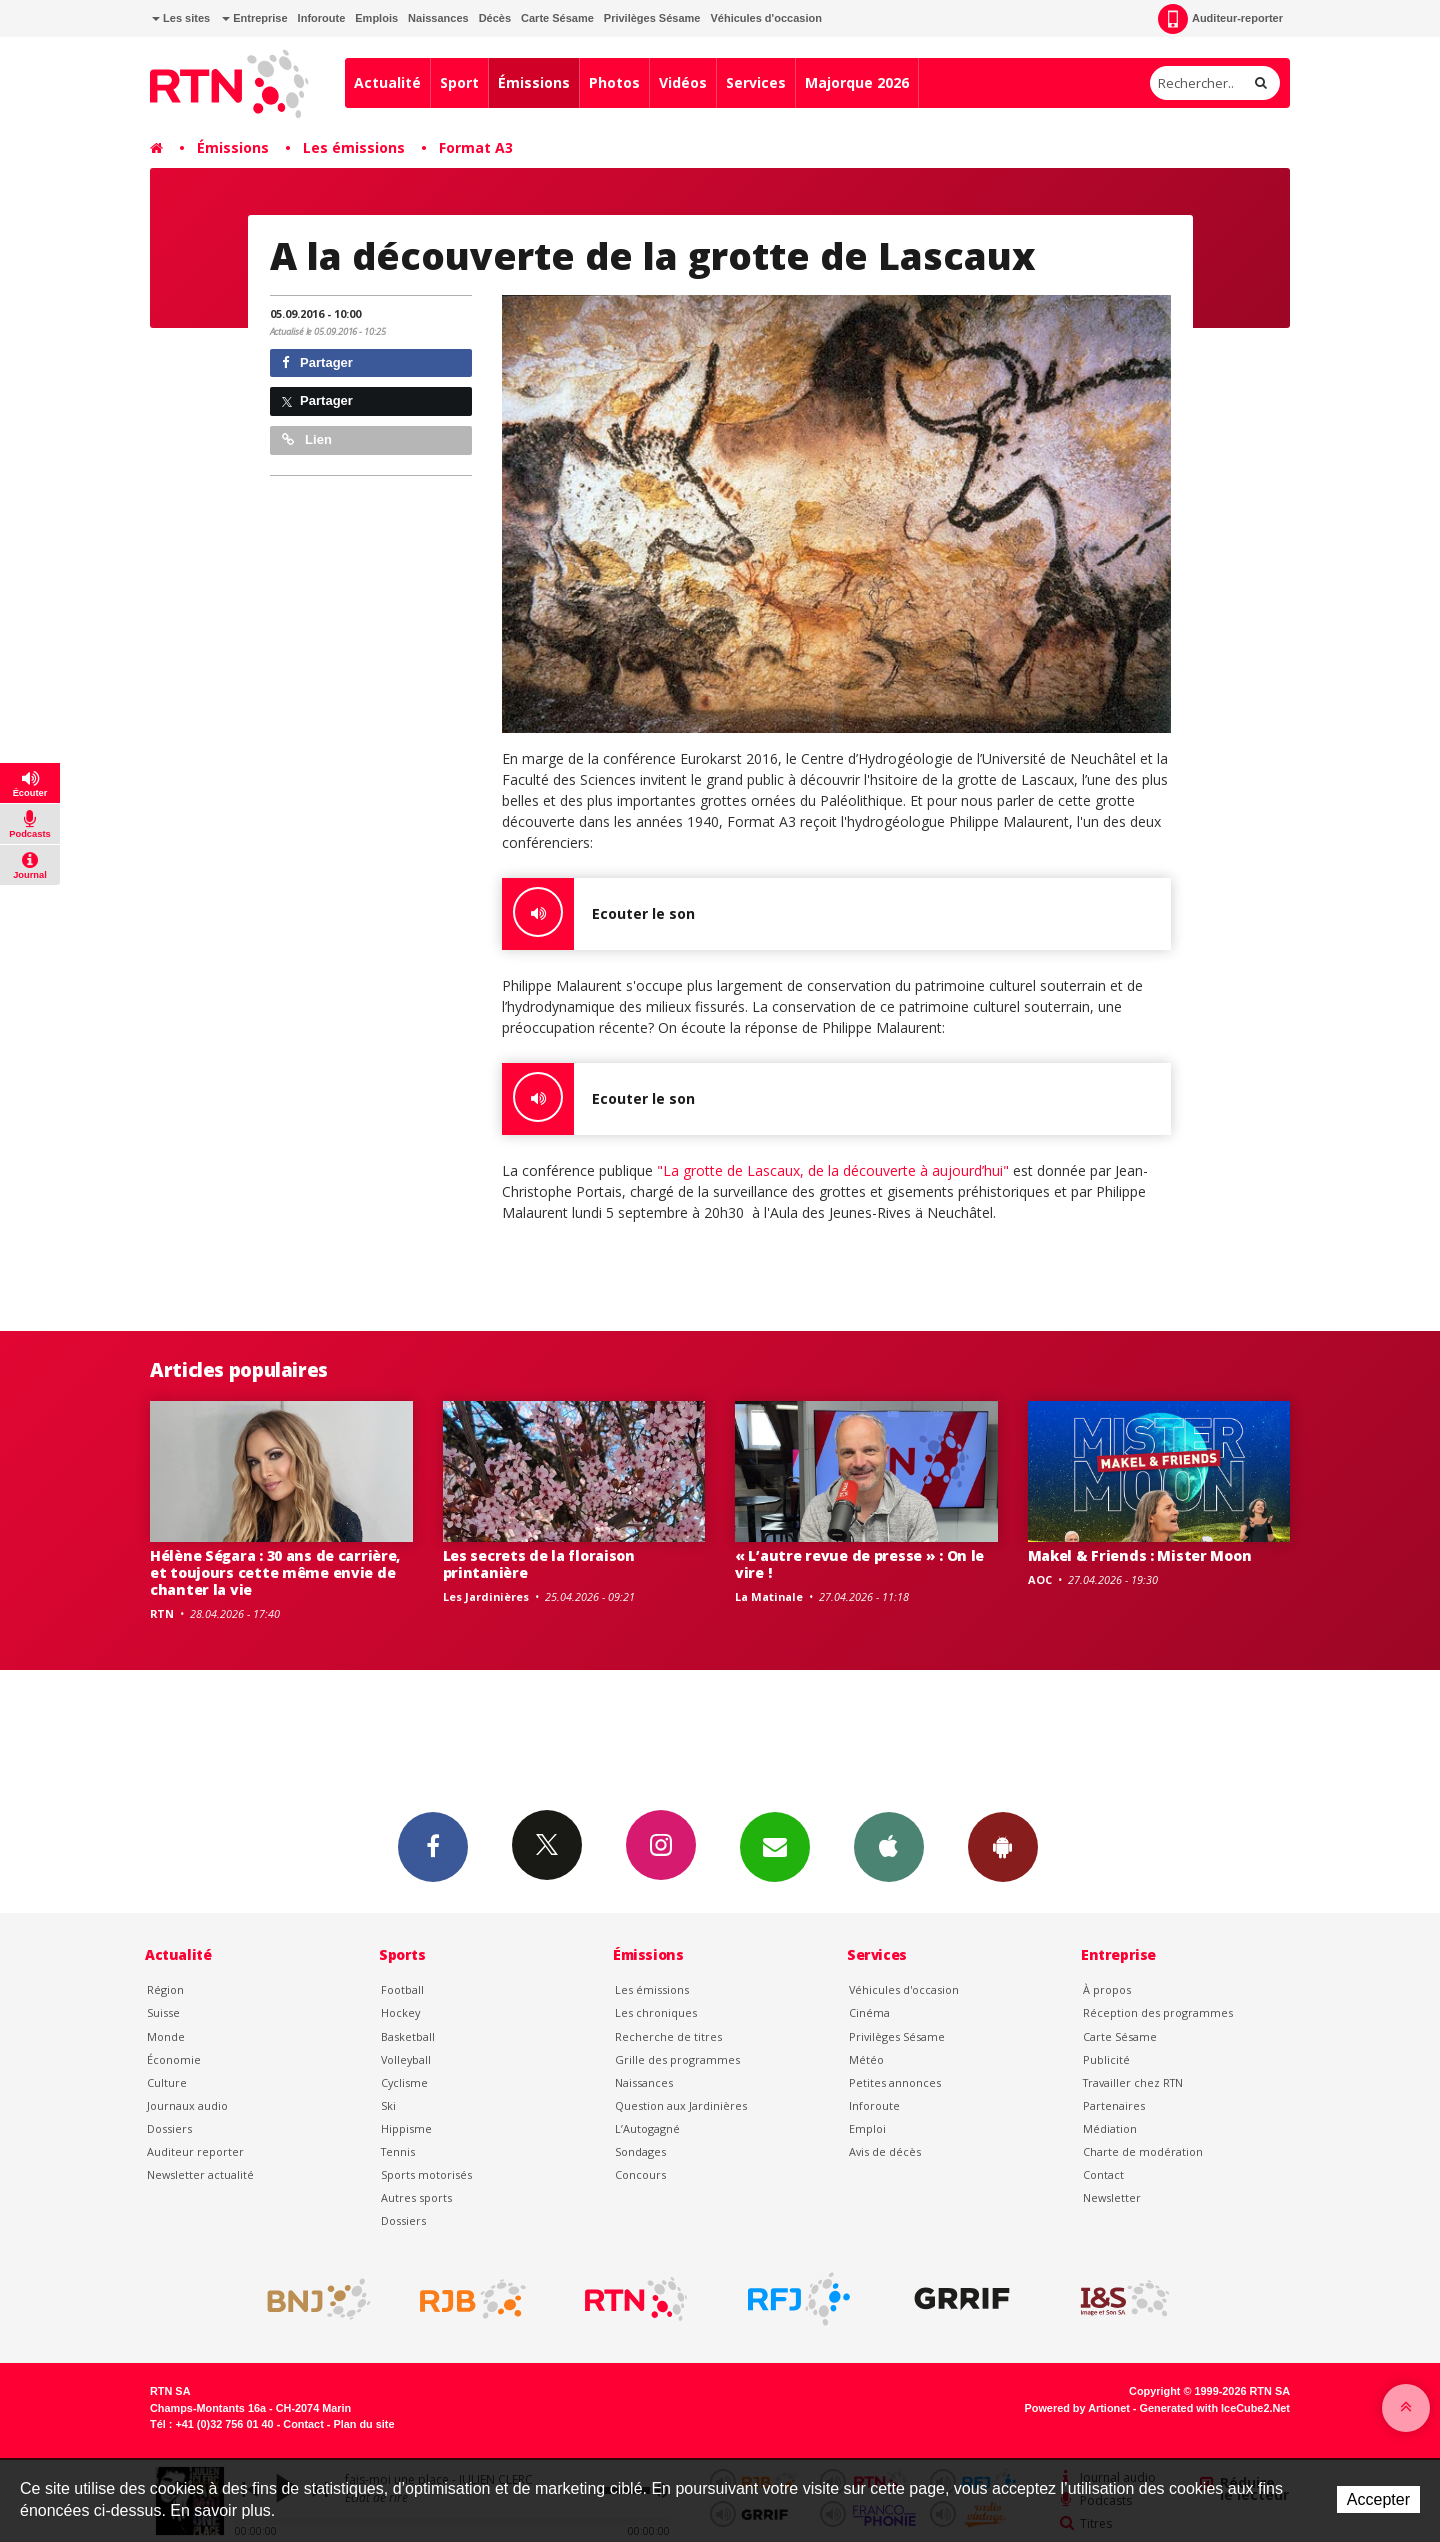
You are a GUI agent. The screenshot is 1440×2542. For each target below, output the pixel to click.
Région (165, 1989)
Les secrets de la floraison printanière (539, 1564)
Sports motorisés (426, 2174)
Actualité (387, 82)
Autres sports (416, 2197)
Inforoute (322, 18)
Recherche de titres (668, 2036)
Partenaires (1114, 2105)
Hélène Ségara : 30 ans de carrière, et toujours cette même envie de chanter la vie (275, 1572)
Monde (166, 2036)
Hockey (400, 2012)
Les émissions (354, 147)
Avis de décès (885, 2151)
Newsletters (775, 1846)
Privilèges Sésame (652, 18)
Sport (459, 82)
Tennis (398, 2151)
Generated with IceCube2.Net (1215, 2408)
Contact (1103, 2174)
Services (756, 82)
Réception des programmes (1158, 2012)
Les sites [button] (181, 18)
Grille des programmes (677, 2059)
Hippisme (406, 2128)
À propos (1107, 1989)
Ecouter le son (598, 914)
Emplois (376, 18)
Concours (640, 2174)
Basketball (408, 2036)
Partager (317, 362)
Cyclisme (404, 2082)
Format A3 (476, 147)
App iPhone (889, 1846)
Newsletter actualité (200, 2174)
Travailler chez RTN (1133, 2082)
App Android (1003, 1846)
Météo (866, 2059)
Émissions (534, 82)
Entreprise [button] (254, 18)
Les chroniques (656, 2012)
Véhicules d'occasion (765, 18)
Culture (167, 2082)
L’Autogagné (647, 2128)
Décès (495, 18)
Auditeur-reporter (1220, 19)
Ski (388, 2105)
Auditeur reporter (195, 2151)
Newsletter (1112, 2197)
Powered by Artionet (1077, 2408)
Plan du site (363, 2424)
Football (402, 1989)
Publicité (1106, 2059)
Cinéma (869, 2012)
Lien (307, 439)
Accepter (1378, 2499)
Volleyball (406, 2059)
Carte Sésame (557, 18)
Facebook (433, 1846)
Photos (614, 82)
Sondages (640, 2151)
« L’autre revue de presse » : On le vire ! (859, 1564)
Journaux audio (187, 2105)
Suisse (163, 2012)
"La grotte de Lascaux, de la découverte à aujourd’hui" (831, 1170)
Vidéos (683, 82)
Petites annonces (895, 2082)
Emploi (867, 2128)
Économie (174, 2059)
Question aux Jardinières (681, 2105)
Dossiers (169, 2128)
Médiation (1110, 2128)
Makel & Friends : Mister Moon (1140, 1555)
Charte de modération (1143, 2151)
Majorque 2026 (857, 82)
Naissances (438, 18)
